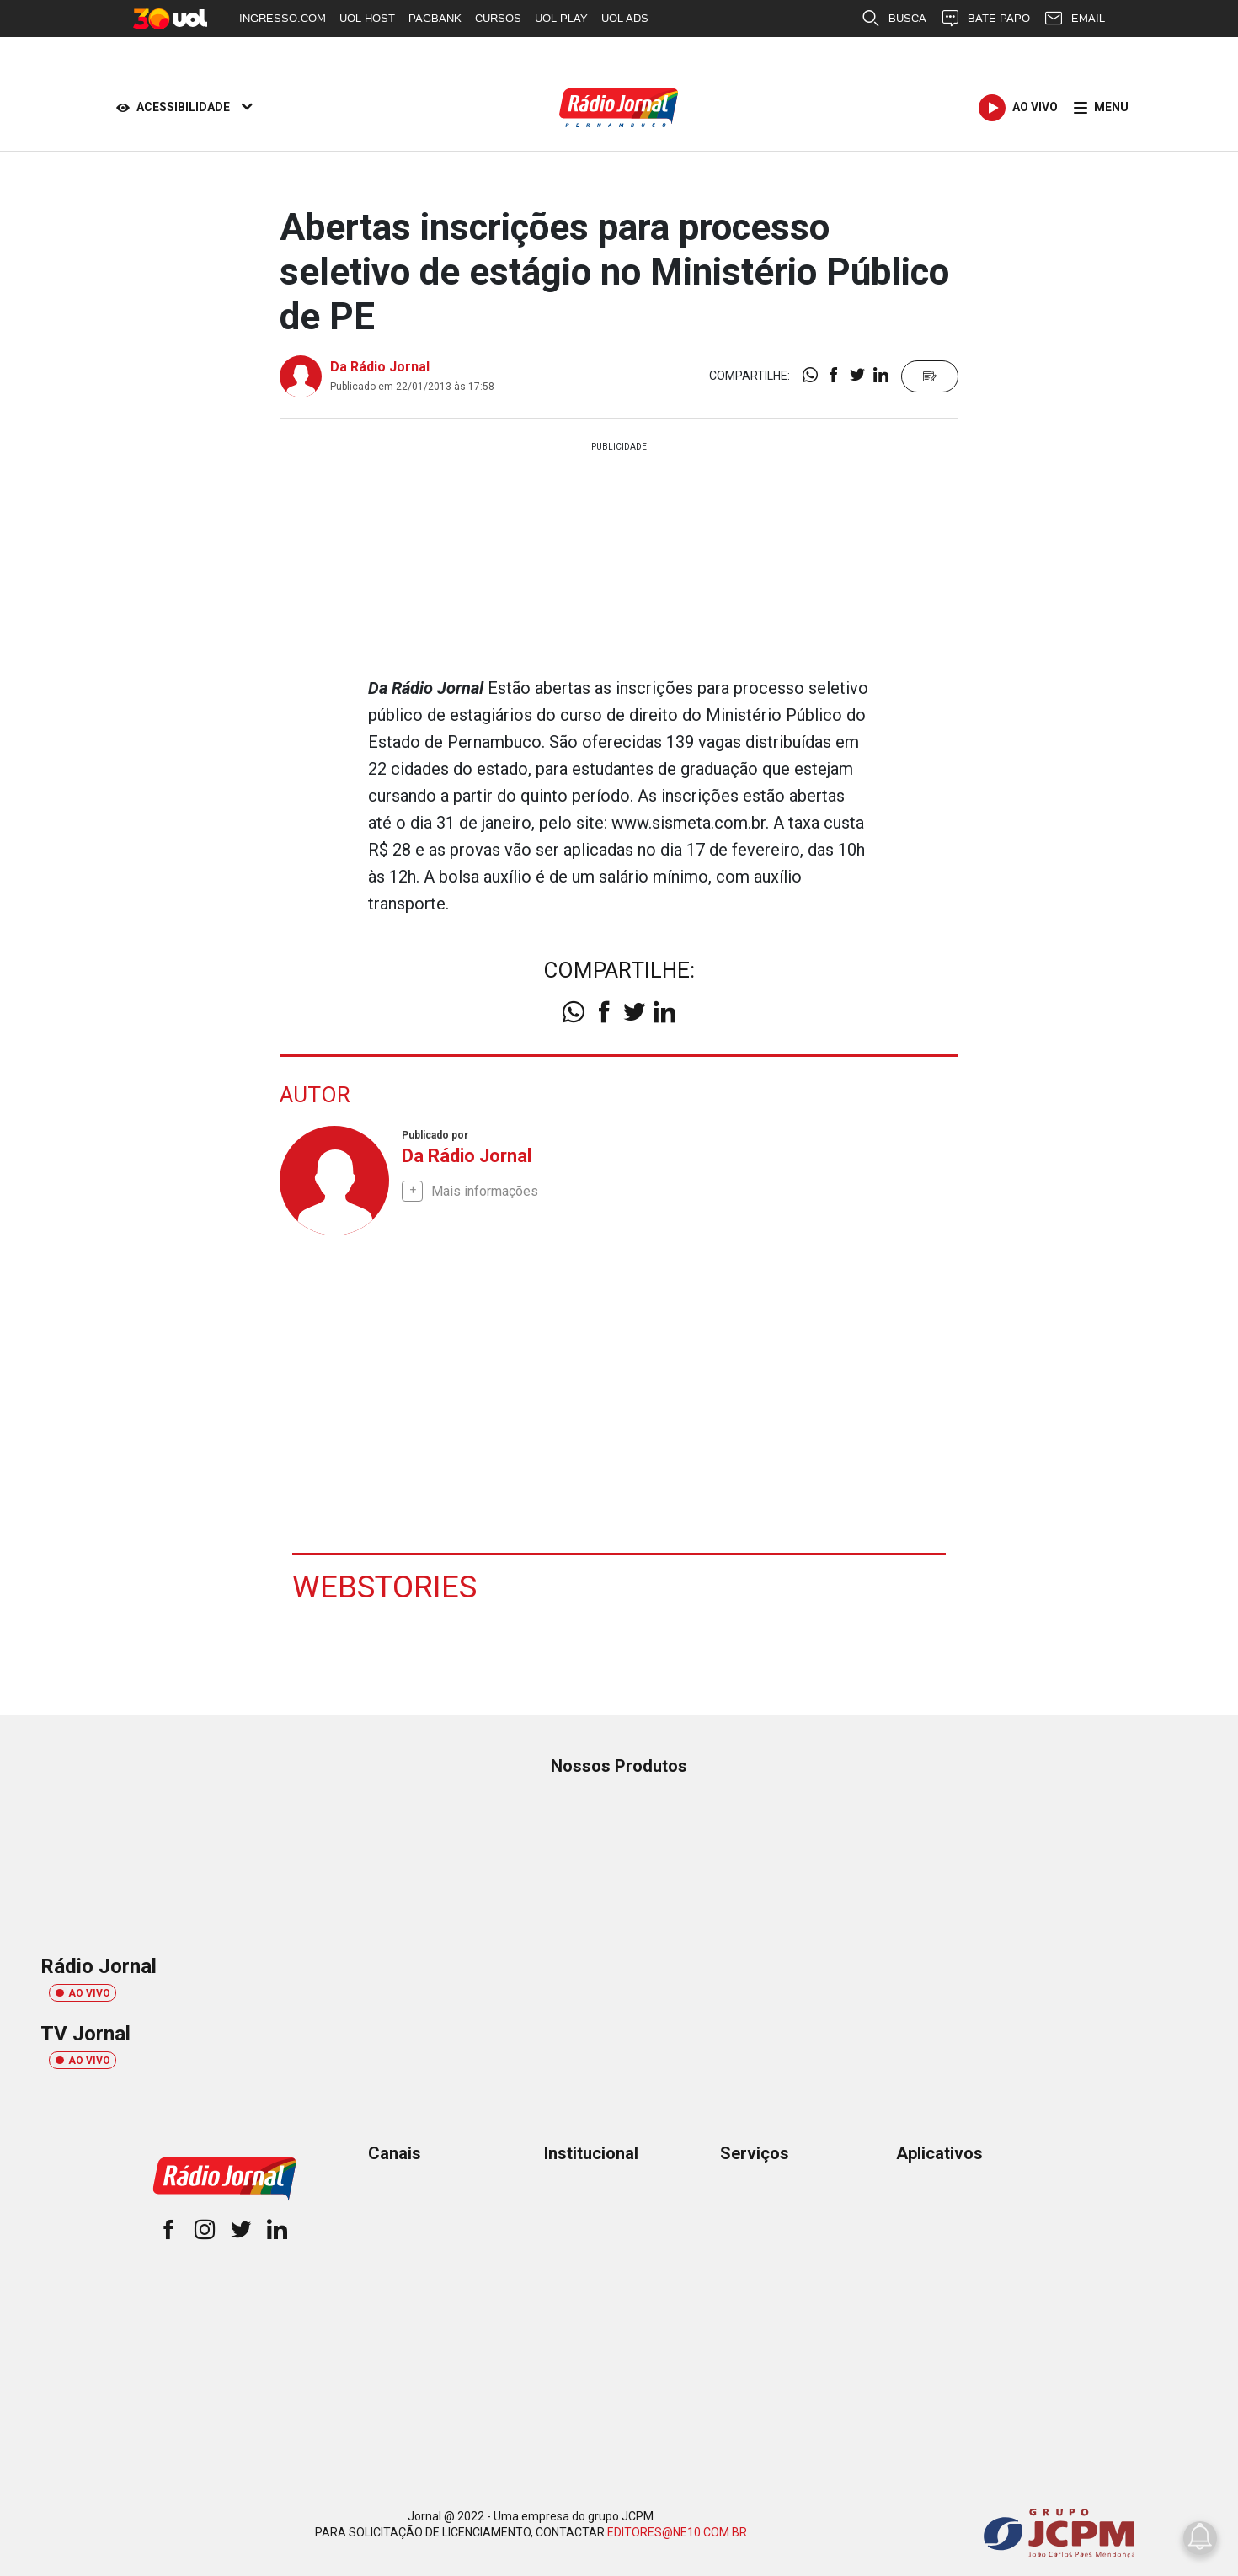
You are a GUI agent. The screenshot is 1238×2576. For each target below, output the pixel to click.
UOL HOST (367, 18)
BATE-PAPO (985, 18)
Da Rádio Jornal (380, 367)
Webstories (386, 1585)
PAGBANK (435, 18)
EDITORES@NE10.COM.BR (677, 2531)
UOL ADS (624, 18)
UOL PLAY (561, 18)
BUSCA (893, 18)
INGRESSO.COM (282, 18)
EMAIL (1074, 18)
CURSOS (498, 18)
